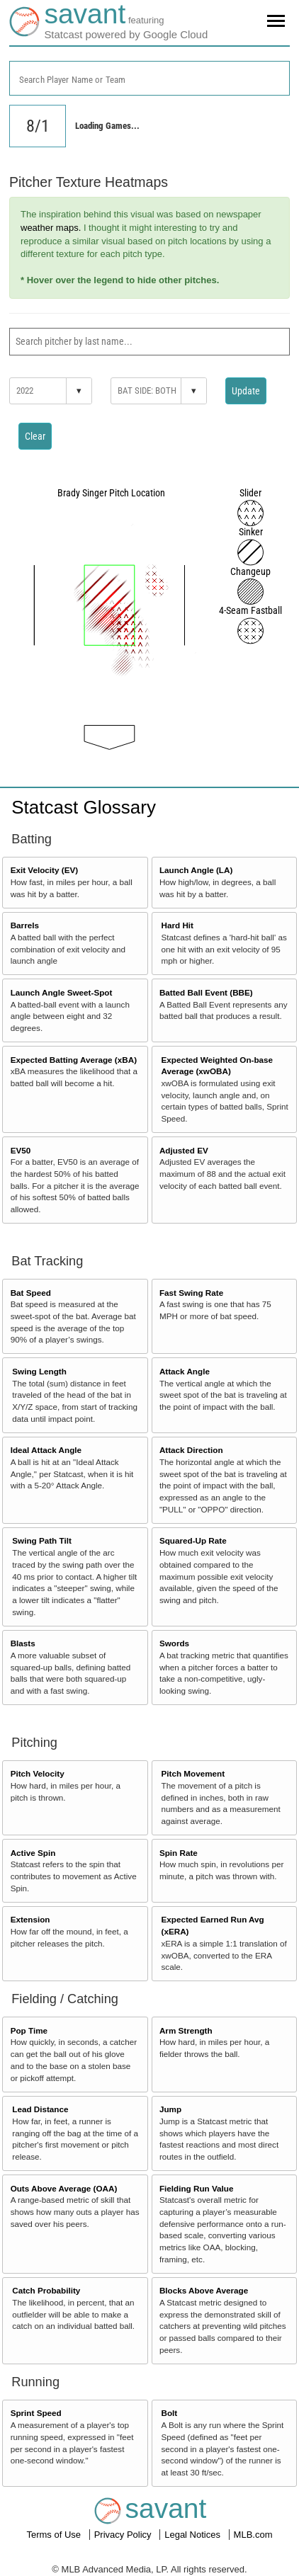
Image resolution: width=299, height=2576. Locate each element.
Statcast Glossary (83, 807)
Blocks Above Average (203, 2290)
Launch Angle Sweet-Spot (62, 992)
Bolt (170, 2412)
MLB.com (253, 2534)
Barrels (25, 925)
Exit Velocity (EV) (44, 869)
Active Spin (33, 1852)
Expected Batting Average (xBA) (74, 1059)
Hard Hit (177, 925)
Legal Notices (193, 2534)
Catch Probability (46, 2290)
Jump (170, 2109)
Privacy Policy (124, 2534)
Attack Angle (184, 1371)
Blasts (23, 1643)
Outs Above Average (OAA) (64, 2188)
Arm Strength (186, 2030)
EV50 (21, 1150)
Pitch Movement (193, 1773)
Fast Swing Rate (191, 1292)
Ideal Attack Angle (46, 1449)
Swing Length (39, 1371)
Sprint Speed (36, 2412)
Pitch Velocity (37, 1773)
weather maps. (51, 227)
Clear (35, 436)
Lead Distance (40, 2109)
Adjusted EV (183, 1150)
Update (246, 391)
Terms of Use (54, 2534)
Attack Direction (191, 1449)
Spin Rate (178, 1852)
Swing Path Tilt (42, 1540)
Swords (174, 1643)
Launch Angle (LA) (195, 869)
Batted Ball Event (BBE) (206, 992)
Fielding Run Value (196, 2188)
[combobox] (149, 78)
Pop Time (29, 2030)
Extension (30, 1919)
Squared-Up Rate (193, 1540)
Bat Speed (31, 1292)
